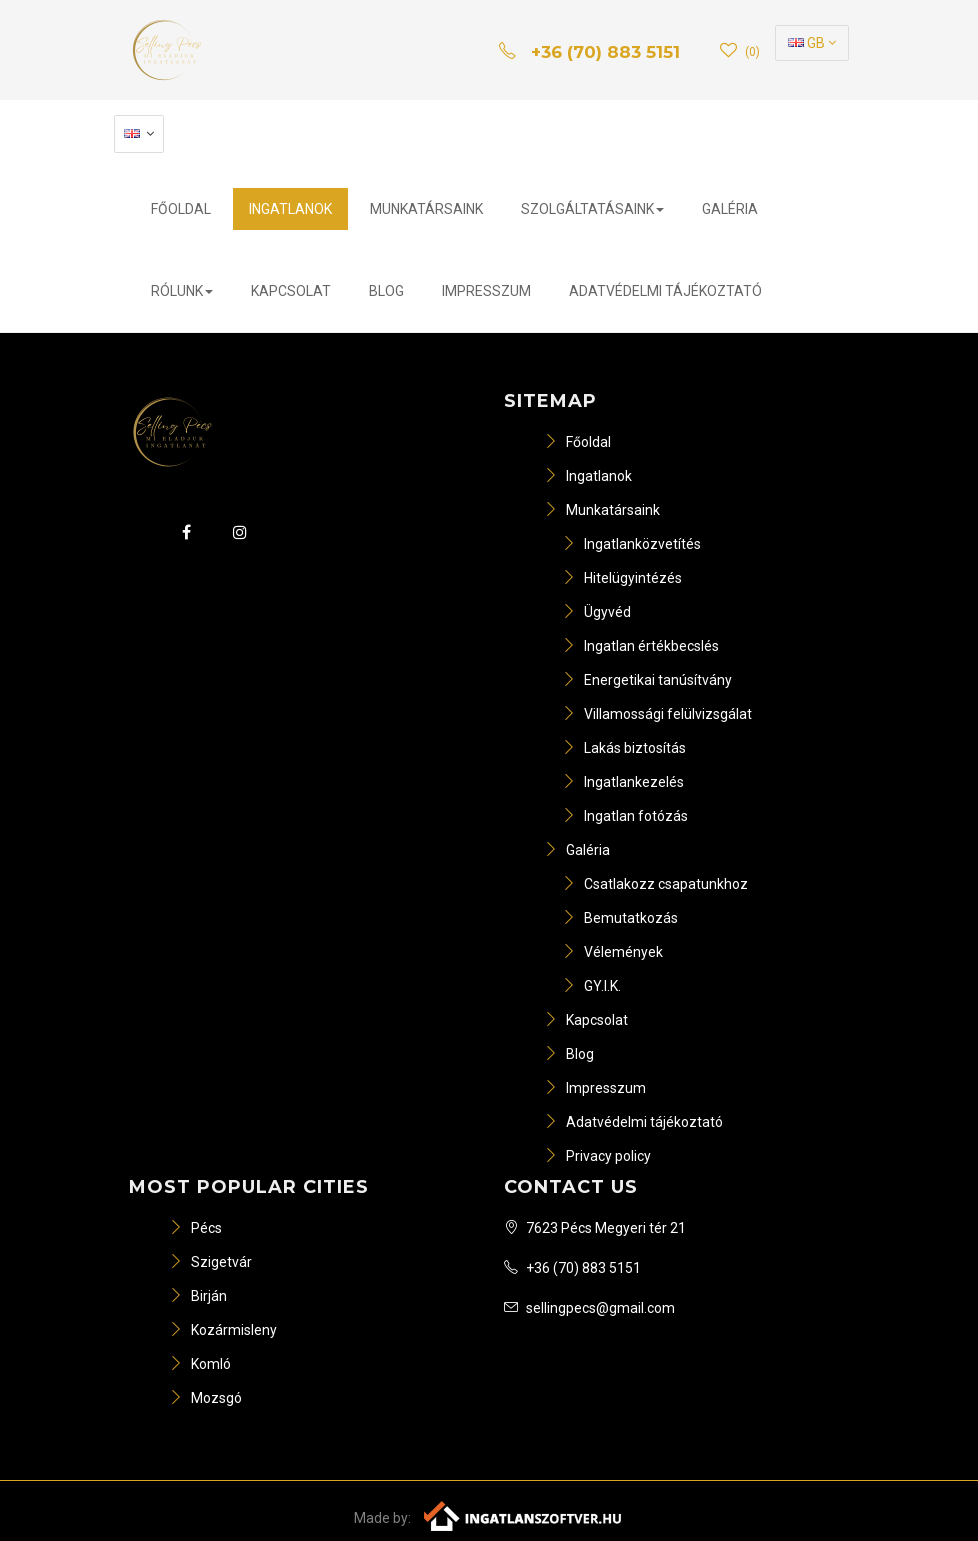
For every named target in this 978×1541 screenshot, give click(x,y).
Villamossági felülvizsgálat (657, 714)
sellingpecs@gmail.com (589, 1308)
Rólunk (182, 291)
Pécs (195, 1228)
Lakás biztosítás (624, 748)
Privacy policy (597, 1156)
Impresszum (486, 291)
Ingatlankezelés (623, 782)
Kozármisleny (223, 1330)
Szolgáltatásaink (592, 209)
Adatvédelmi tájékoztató (665, 291)
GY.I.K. (591, 986)
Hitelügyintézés (622, 578)
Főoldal (181, 209)
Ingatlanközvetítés (631, 544)
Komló (200, 1364)
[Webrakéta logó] (523, 1514)
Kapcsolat (291, 291)
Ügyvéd (596, 612)
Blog (386, 291)
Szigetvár (210, 1262)
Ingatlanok (290, 209)
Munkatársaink (426, 209)
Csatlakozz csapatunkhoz (655, 884)
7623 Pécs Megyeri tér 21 (595, 1228)
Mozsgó (205, 1398)
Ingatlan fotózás (625, 816)
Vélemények (612, 952)
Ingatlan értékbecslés (640, 646)
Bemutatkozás (620, 918)
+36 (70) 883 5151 (572, 1268)
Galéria (730, 209)
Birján (198, 1296)
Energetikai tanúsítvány (647, 680)
